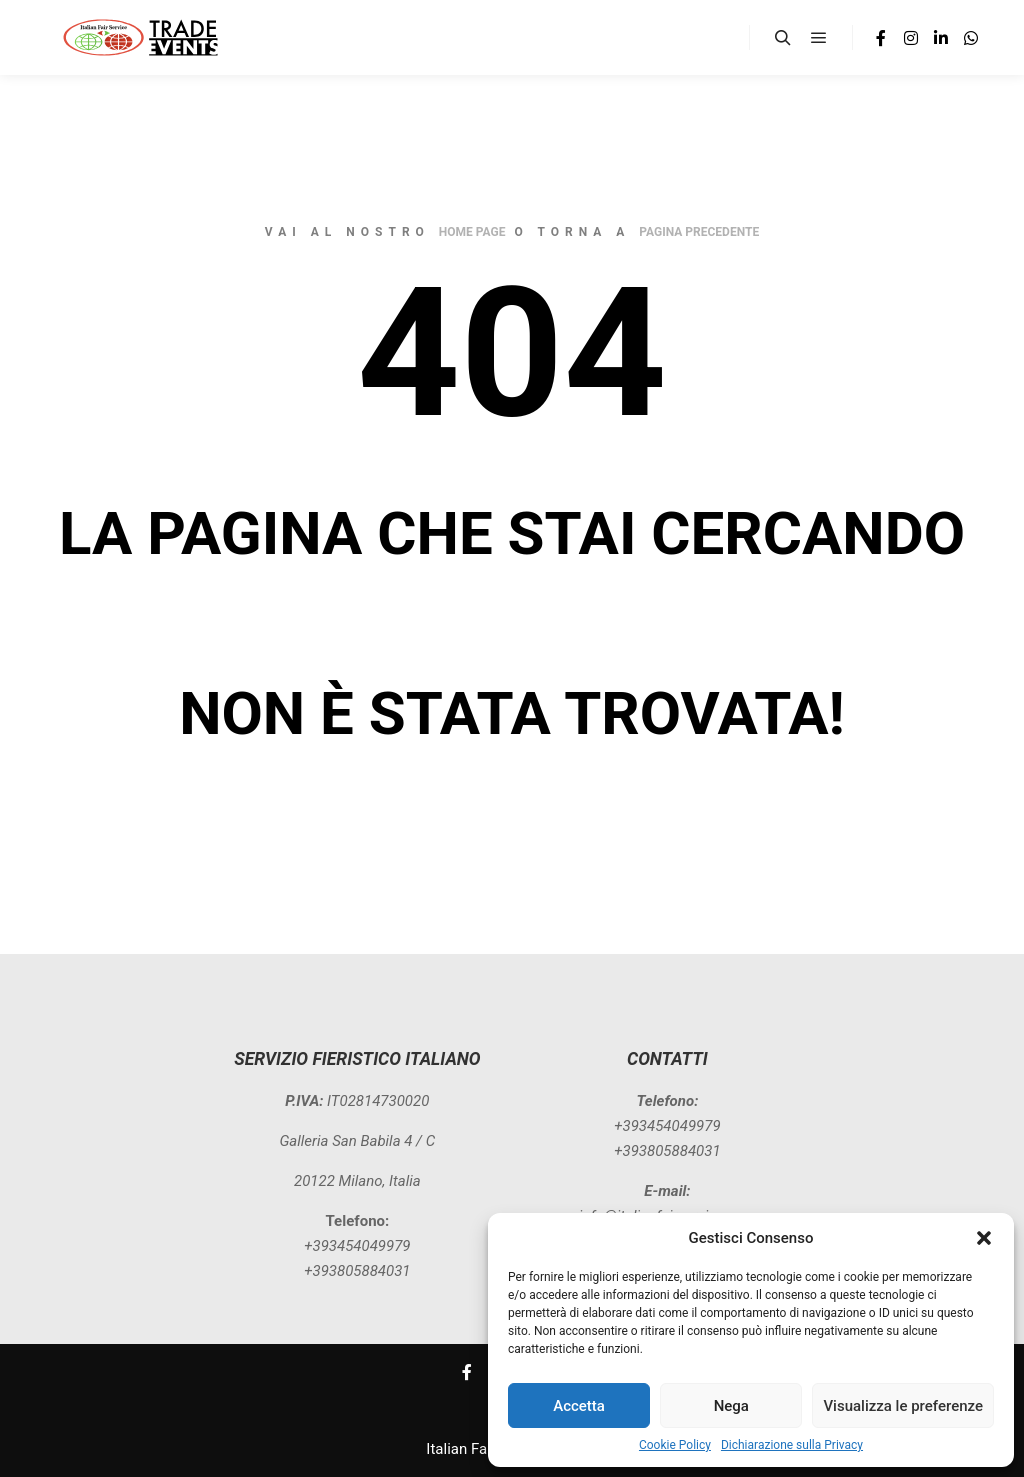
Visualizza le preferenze (903, 1406)
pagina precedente (699, 232)
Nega (731, 1406)
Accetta (579, 1406)
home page (472, 232)
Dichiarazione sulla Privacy (792, 1445)
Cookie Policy (675, 1445)
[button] (984, 1238)
